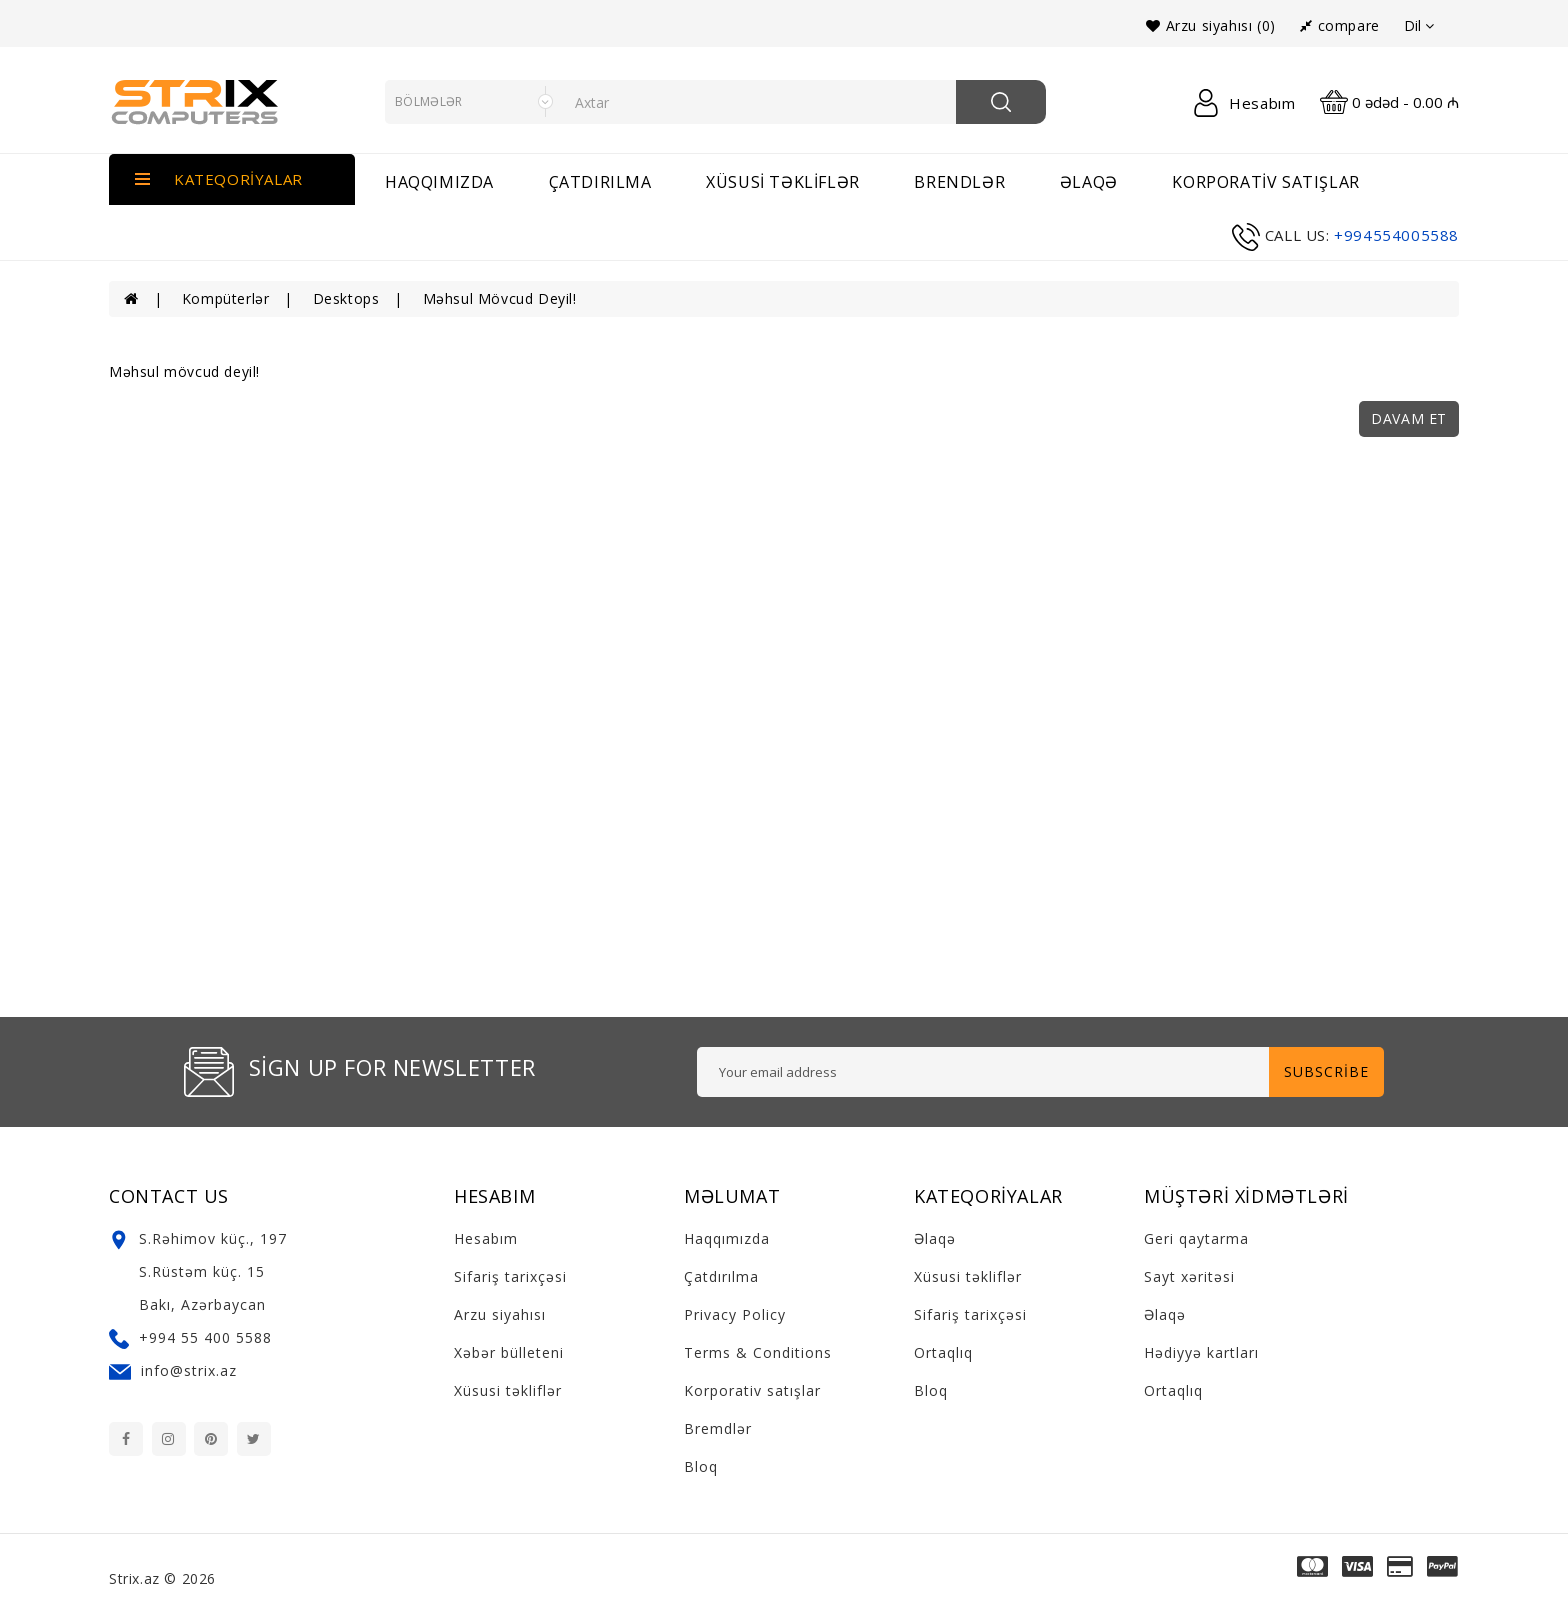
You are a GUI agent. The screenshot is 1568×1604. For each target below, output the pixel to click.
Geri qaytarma (1196, 1238)
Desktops (346, 298)
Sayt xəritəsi (1189, 1276)
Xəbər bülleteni (509, 1352)
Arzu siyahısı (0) (1210, 25)
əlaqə (1089, 182)
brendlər (959, 182)
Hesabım (486, 1238)
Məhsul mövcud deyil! (500, 298)
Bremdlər (718, 1428)
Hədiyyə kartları (1201, 1352)
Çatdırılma (600, 182)
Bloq (701, 1466)
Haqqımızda (439, 182)
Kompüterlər (226, 298)
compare (1339, 25)
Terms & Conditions (758, 1352)
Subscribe (1326, 1071)
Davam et (1409, 418)
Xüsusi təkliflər (783, 182)
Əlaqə (935, 1238)
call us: (1297, 235)
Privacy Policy (735, 1314)
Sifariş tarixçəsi (510, 1276)
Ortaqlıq (943, 1352)
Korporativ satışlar (1265, 182)
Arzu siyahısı (500, 1314)
